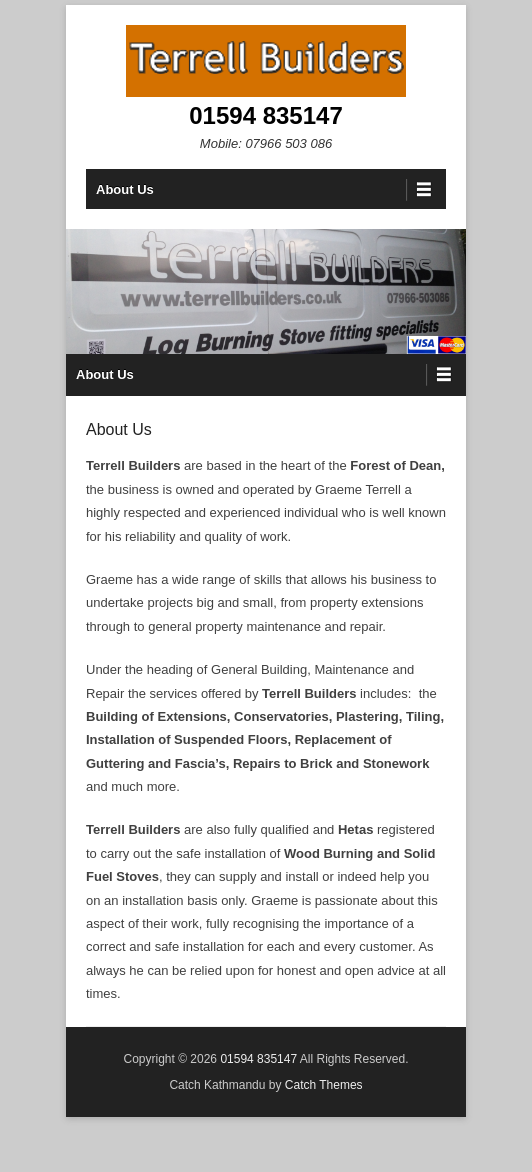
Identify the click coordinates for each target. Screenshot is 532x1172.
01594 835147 (266, 115)
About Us (125, 189)
